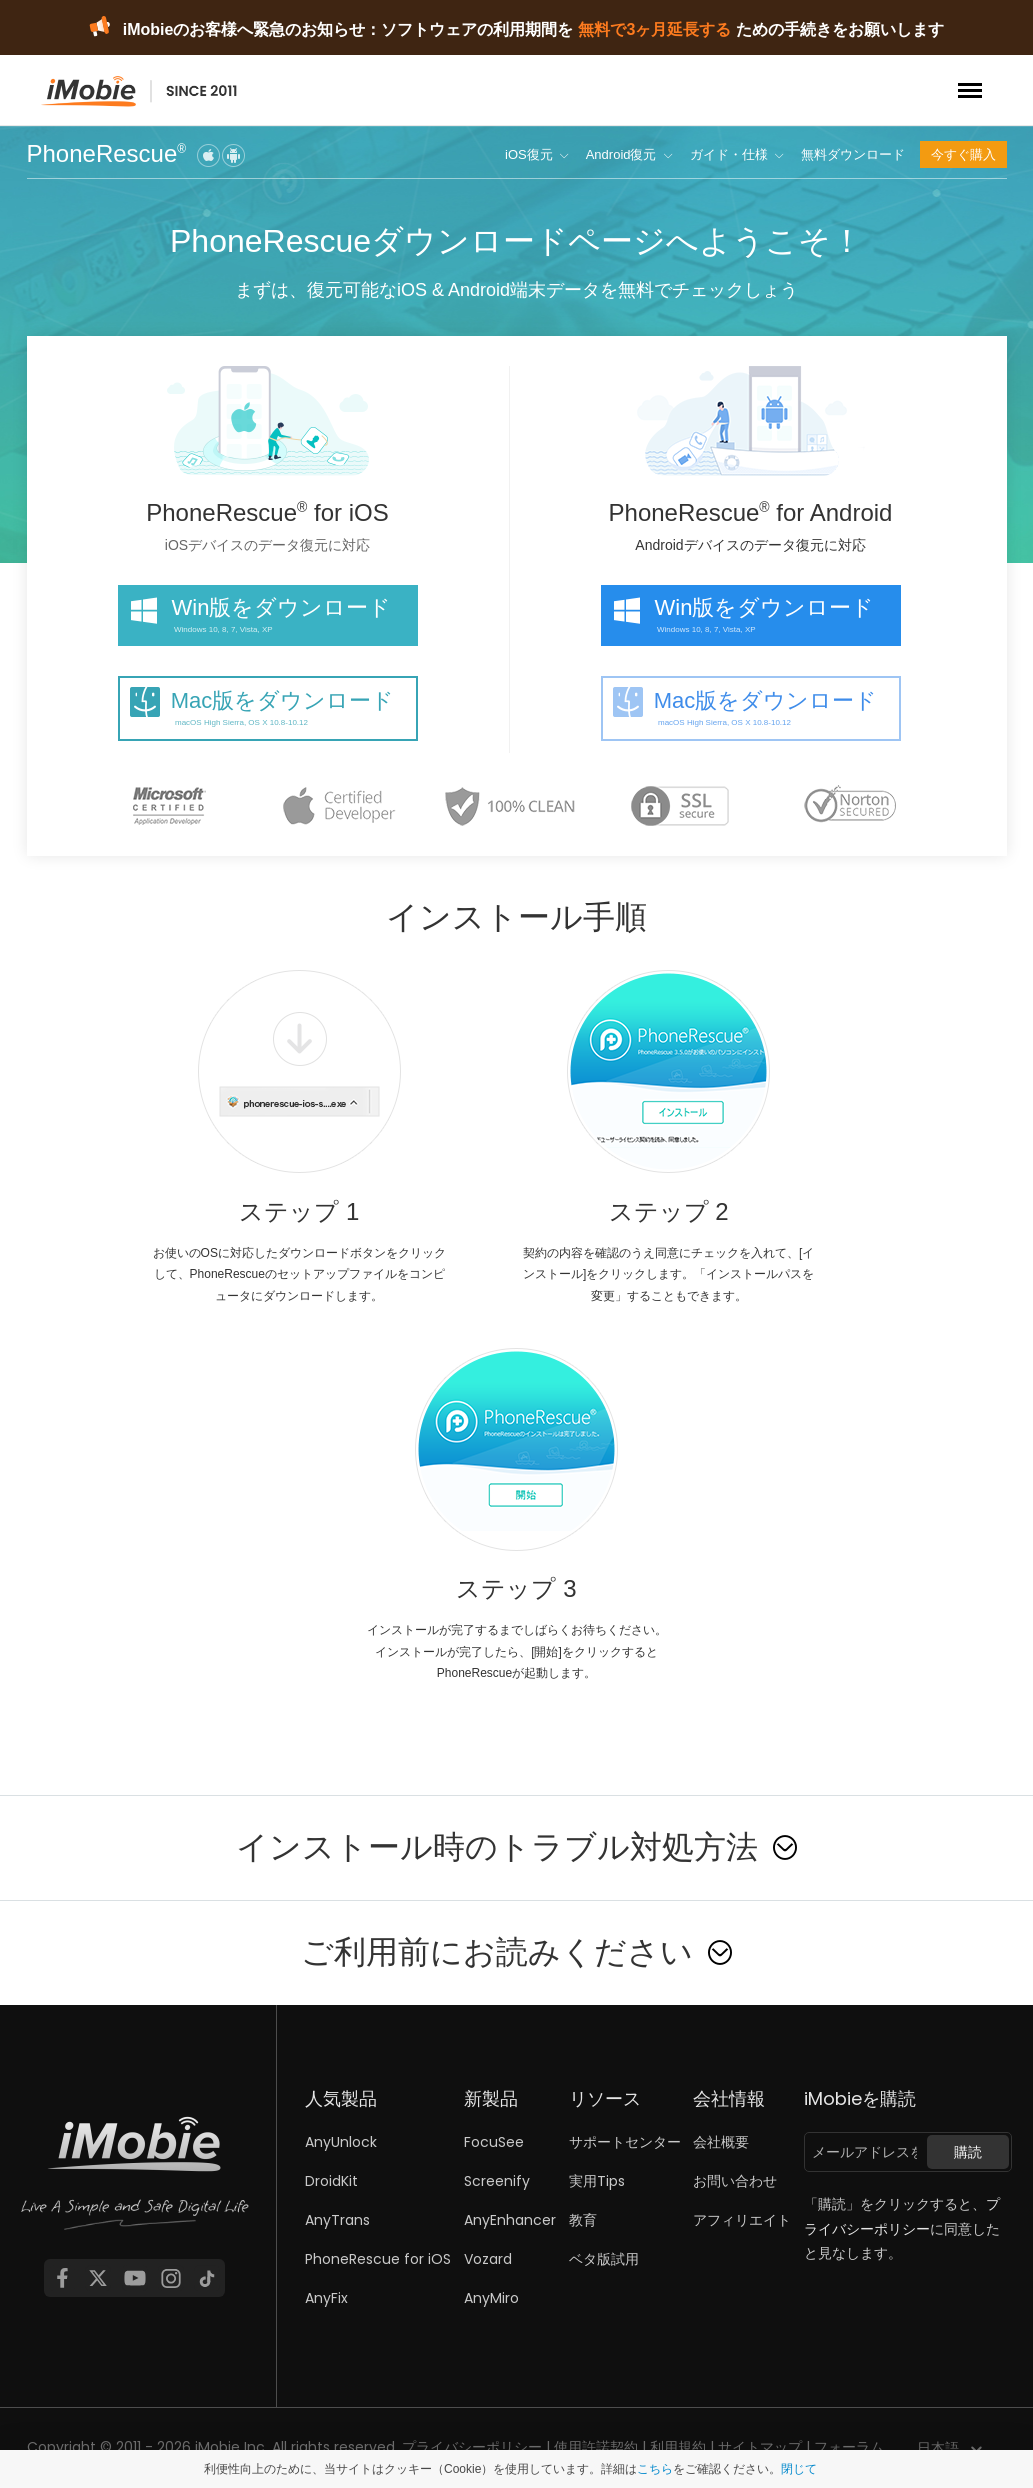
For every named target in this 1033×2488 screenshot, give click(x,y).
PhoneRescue (107, 154)
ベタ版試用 (604, 2259)
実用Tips (597, 2181)
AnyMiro (491, 2298)
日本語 (938, 2448)
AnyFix (326, 2298)
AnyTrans (337, 2220)
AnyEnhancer (510, 2220)
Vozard (488, 2259)
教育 (583, 2220)
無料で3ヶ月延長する (654, 29)
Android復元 (621, 154)
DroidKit (331, 2181)
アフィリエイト (742, 2220)
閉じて (799, 2469)
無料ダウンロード (853, 154)
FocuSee (494, 2142)
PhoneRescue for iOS (378, 2259)
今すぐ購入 (963, 154)
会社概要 (721, 2142)
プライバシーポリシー (472, 2447)
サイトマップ (760, 2447)
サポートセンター (625, 2142)
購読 (968, 2152)
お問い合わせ (735, 2181)
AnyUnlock (341, 2142)
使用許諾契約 (596, 2447)
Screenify (497, 2181)
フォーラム (849, 2447)
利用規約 (678, 2447)
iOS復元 (529, 154)
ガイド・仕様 (729, 154)
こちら (655, 2469)
